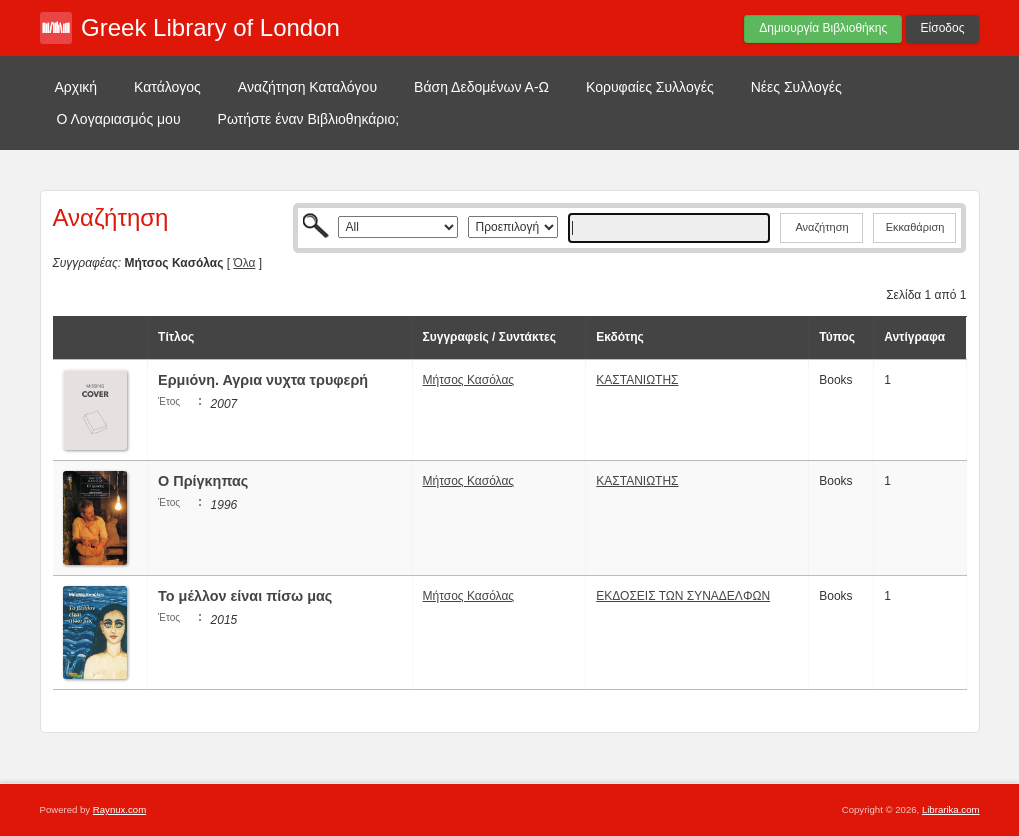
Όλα (244, 263)
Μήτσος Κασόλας (469, 380)
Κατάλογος (167, 87)
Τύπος (837, 337)
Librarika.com (951, 809)
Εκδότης (620, 337)
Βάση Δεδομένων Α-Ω (481, 87)
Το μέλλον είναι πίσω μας (245, 596)
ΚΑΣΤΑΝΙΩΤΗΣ (637, 380)
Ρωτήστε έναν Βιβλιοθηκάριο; (309, 119)
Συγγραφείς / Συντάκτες (489, 337)
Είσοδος (943, 28)
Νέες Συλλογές (796, 87)
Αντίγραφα (914, 337)
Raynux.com (119, 809)
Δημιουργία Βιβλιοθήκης (823, 28)
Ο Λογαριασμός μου (119, 119)
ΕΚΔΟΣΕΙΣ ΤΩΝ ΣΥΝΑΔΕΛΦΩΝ (683, 596)
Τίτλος (176, 337)
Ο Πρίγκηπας (205, 481)
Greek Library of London (210, 27)
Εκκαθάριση (915, 227)
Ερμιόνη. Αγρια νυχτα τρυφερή (263, 380)
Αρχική (76, 87)
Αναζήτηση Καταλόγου (307, 87)
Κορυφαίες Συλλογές (650, 87)
